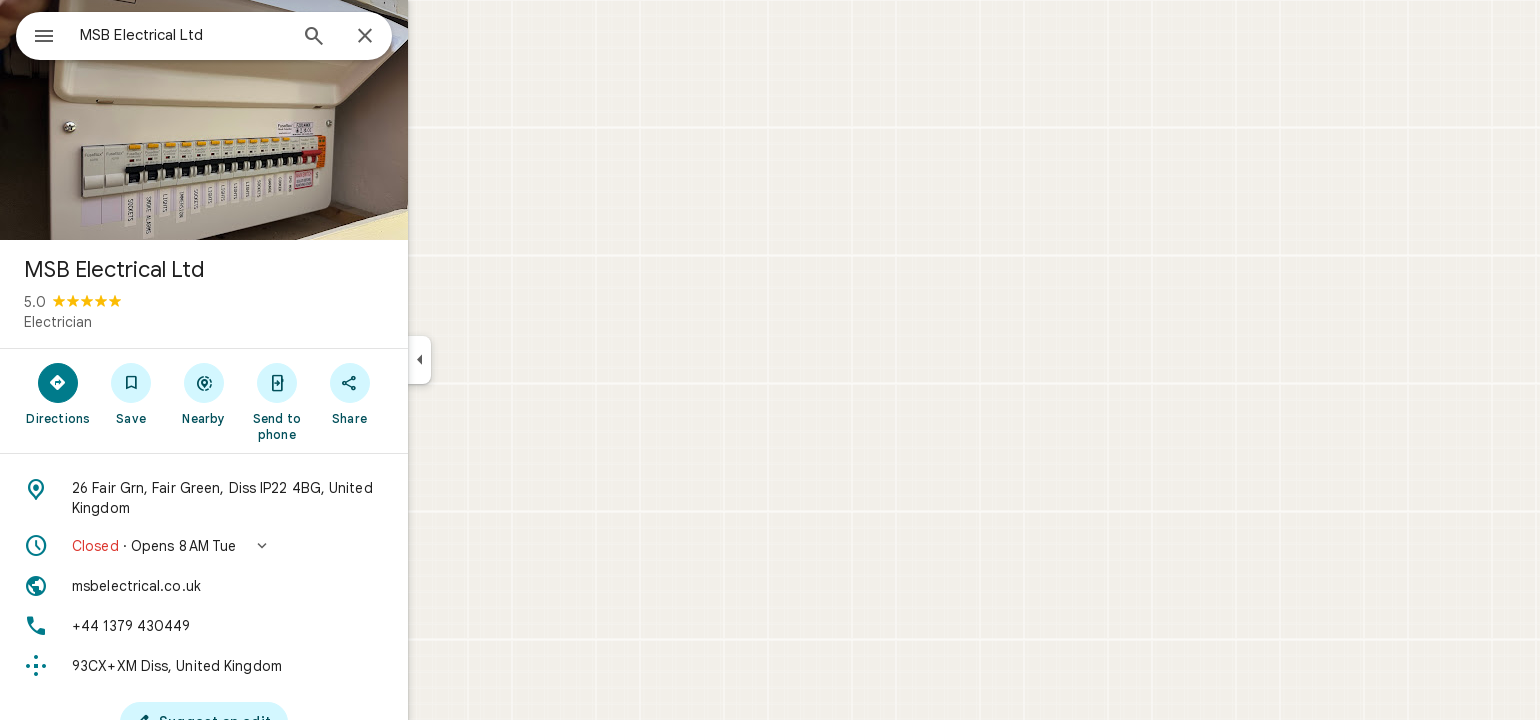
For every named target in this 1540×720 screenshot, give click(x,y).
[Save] (203, 393)
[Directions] (130, 393)
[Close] (437, 37)
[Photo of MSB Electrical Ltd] (276, 120)
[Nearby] (276, 393)
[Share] (421, 393)
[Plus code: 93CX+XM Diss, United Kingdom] (276, 666)
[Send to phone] (348, 401)
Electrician (130, 322)
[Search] (386, 38)
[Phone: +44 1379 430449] (276, 626)
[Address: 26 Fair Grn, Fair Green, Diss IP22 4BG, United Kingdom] (276, 498)
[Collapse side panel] (491, 360)
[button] (276, 546)
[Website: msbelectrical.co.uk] (276, 586)
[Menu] (36, 34)
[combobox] (235, 35)
